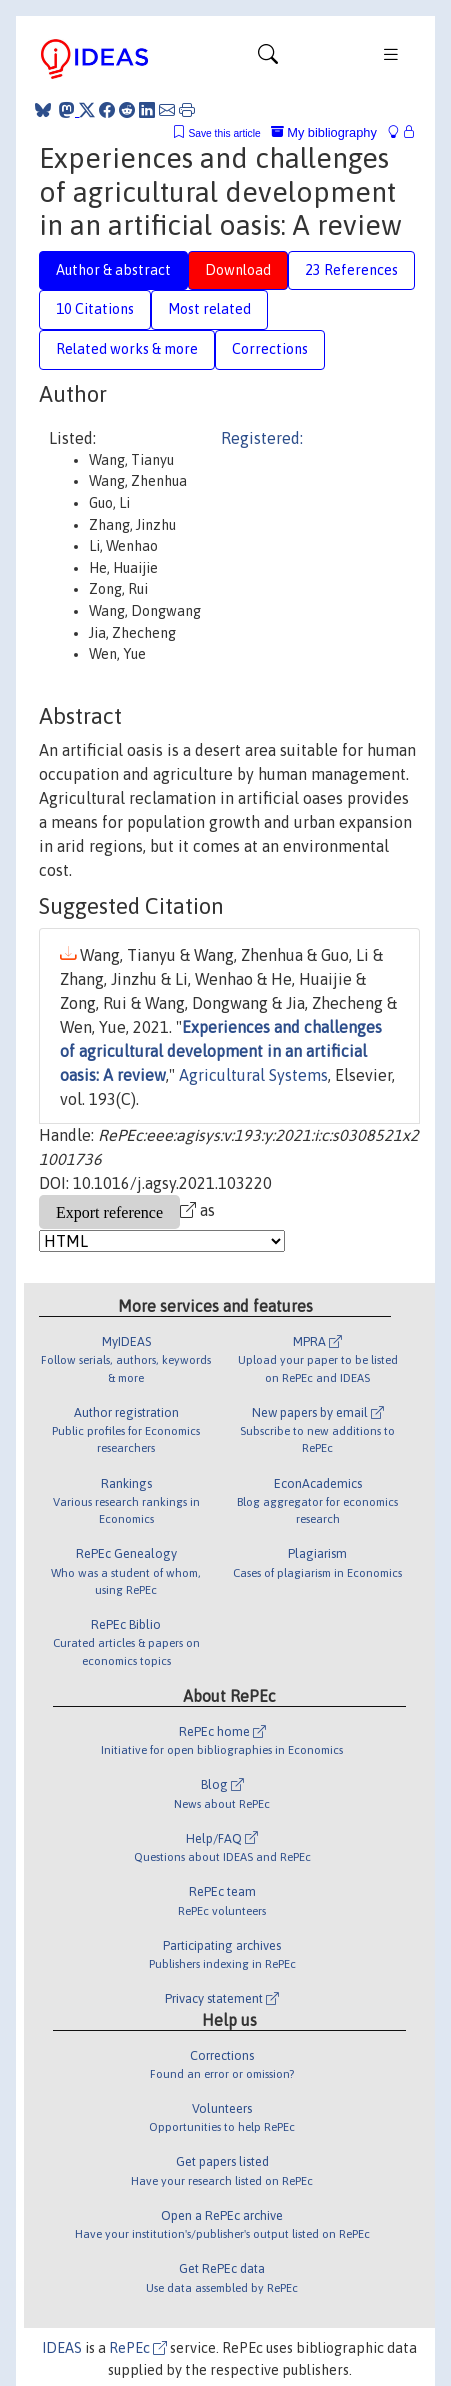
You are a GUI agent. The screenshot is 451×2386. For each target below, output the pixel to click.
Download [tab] (238, 270)
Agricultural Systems (253, 1075)
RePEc (138, 2348)
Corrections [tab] (270, 349)
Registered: (262, 438)
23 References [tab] (351, 270)
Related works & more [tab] (127, 349)
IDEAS (62, 2348)
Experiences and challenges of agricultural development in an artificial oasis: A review (221, 1051)
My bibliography (324, 132)
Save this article (224, 133)
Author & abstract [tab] (113, 270)
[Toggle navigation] (268, 59)
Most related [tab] (209, 309)
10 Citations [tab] (95, 309)
